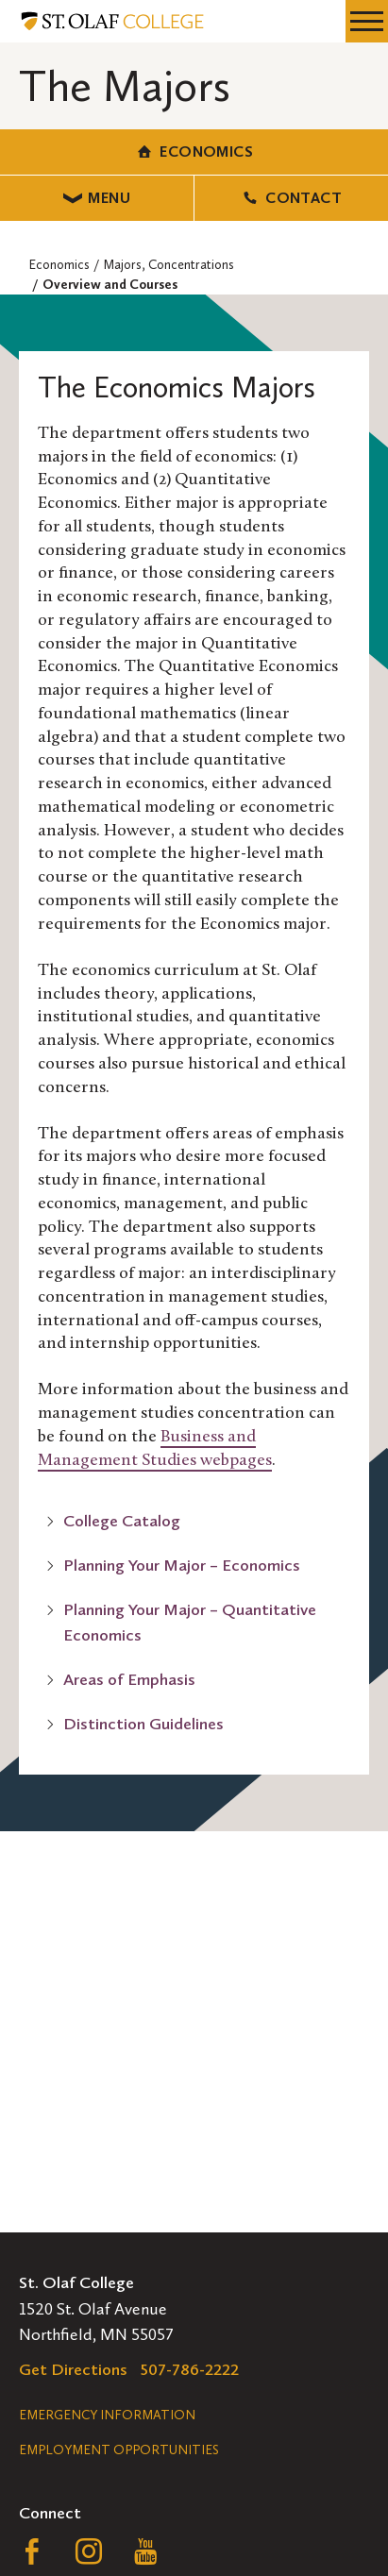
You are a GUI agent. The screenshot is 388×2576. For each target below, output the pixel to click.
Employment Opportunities (119, 2450)
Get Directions (73, 2369)
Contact (291, 198)
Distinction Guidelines (143, 1723)
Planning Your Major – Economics (181, 1565)
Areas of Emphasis (129, 1679)
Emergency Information (107, 2415)
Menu (96, 198)
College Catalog (121, 1520)
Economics (194, 151)
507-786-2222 (190, 2369)
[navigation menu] (367, 21)
